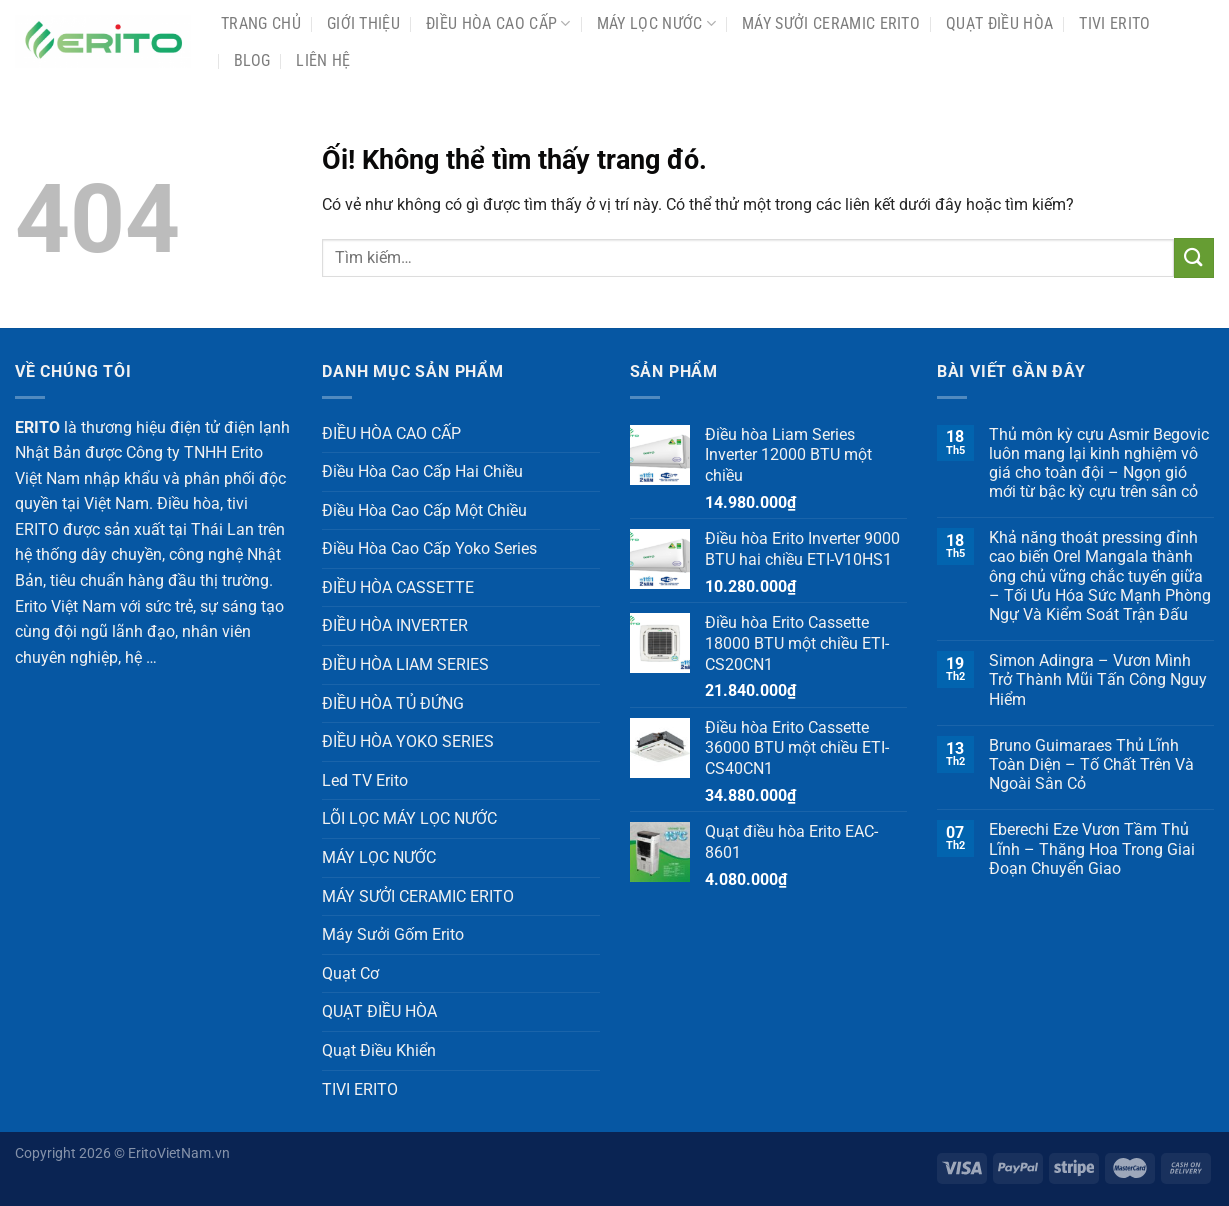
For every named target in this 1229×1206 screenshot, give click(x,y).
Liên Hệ (323, 60)
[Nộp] (1194, 257)
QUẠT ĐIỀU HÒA (999, 23)
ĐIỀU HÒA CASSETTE (398, 587)
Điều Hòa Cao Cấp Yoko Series (429, 548)
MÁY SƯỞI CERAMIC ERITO (831, 23)
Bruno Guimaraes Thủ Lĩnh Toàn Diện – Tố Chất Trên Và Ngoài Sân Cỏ (1091, 764)
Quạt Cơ (350, 973)
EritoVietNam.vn (179, 1153)
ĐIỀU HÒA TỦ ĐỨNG (393, 703)
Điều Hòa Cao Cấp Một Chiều (424, 510)
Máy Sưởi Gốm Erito (393, 934)
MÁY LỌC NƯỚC (656, 24)
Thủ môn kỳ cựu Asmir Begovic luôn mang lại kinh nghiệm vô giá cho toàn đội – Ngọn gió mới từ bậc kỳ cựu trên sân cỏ (1099, 463)
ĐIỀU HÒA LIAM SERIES (405, 664)
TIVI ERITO (1114, 23)
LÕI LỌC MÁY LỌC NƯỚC (409, 818)
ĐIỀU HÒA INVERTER (395, 625)
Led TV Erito (365, 780)
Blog (252, 60)
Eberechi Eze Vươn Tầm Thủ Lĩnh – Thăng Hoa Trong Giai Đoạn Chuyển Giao (1092, 848)
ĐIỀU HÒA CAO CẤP (498, 24)
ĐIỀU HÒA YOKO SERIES (408, 741)
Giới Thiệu (363, 23)
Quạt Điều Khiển (379, 1050)
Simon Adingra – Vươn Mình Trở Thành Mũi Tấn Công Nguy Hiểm (1098, 679)
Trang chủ (261, 23)
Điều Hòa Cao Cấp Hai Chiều (422, 471)
